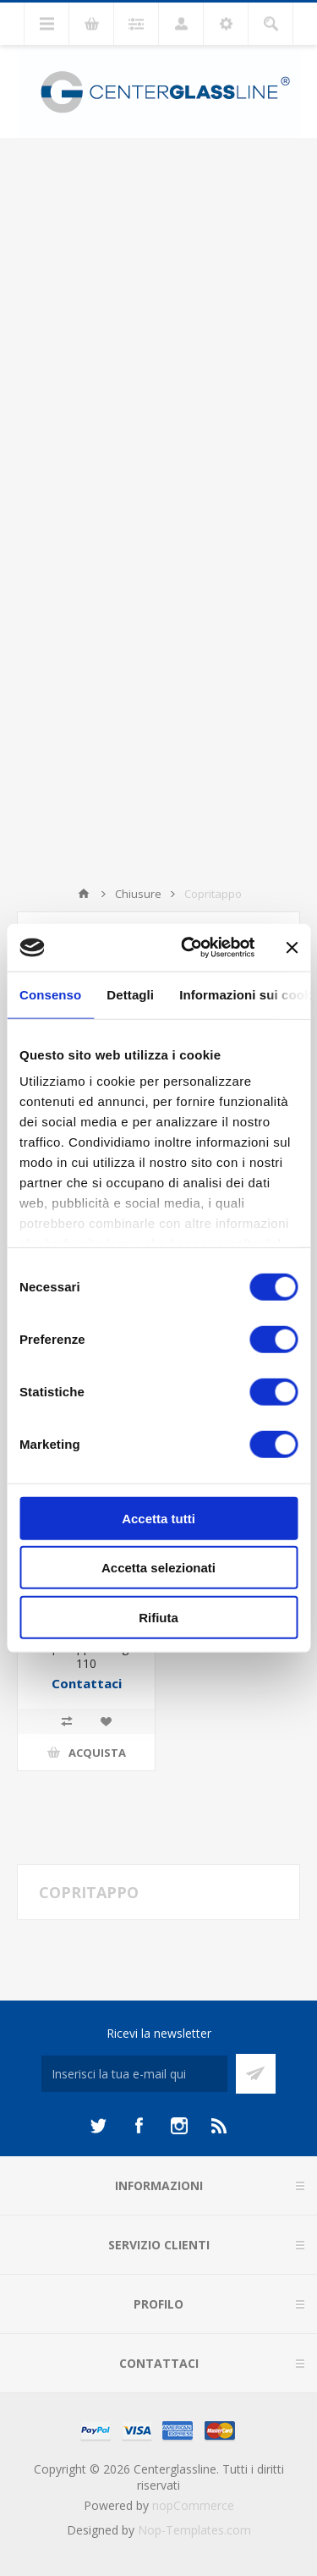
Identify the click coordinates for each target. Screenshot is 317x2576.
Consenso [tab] (50, 994)
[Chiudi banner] (292, 948)
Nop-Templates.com (194, 2530)
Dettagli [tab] (130, 994)
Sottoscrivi (256, 2074)
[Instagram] (179, 2125)
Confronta (66, 1721)
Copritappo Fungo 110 (86, 1655)
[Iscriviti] (134, 2074)
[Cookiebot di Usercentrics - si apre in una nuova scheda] (188, 948)
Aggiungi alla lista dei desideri (105, 1721)
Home (83, 893)
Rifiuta (158, 1617)
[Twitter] (98, 2125)
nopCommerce (193, 2505)
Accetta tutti (158, 1518)
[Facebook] (138, 2125)
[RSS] (219, 2125)
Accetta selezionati (158, 1567)
